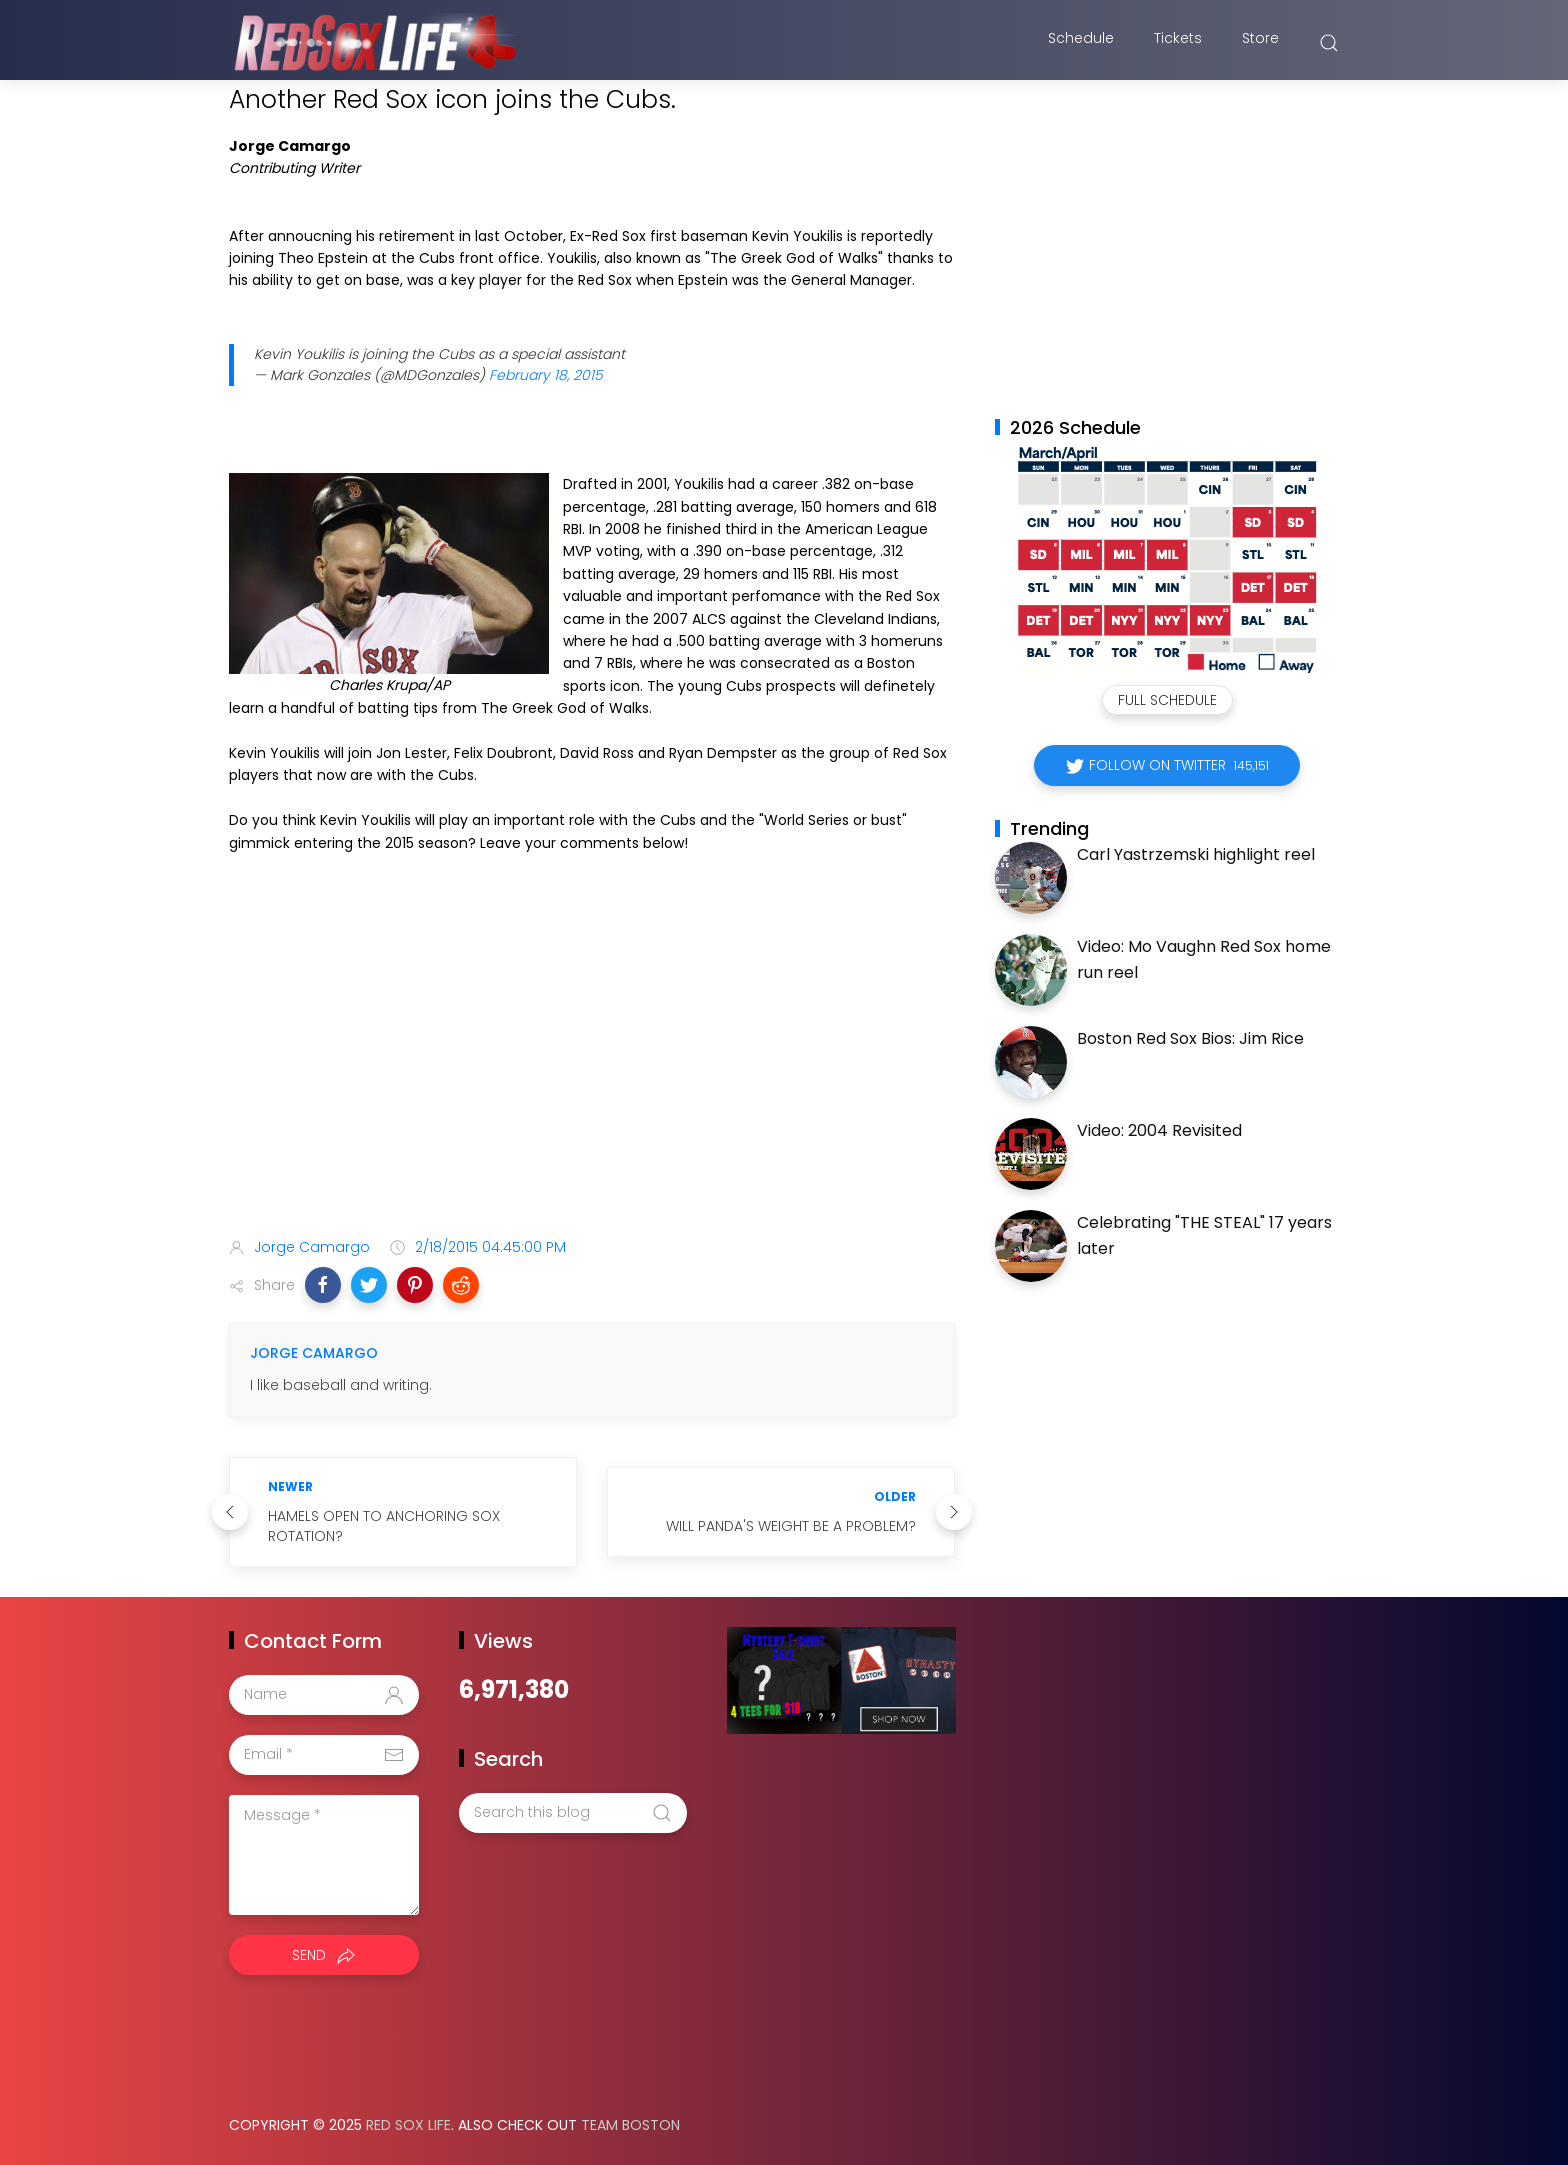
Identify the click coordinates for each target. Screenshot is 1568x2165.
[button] (323, 1285)
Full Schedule (1167, 700)
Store (1260, 43)
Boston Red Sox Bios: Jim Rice (1190, 1038)
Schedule (1081, 43)
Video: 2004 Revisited (1159, 1130)
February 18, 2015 (546, 375)
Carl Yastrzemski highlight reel (1196, 854)
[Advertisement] (592, 1064)
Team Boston (630, 2125)
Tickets (1178, 43)
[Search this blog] (573, 1813)
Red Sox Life (408, 2125)
